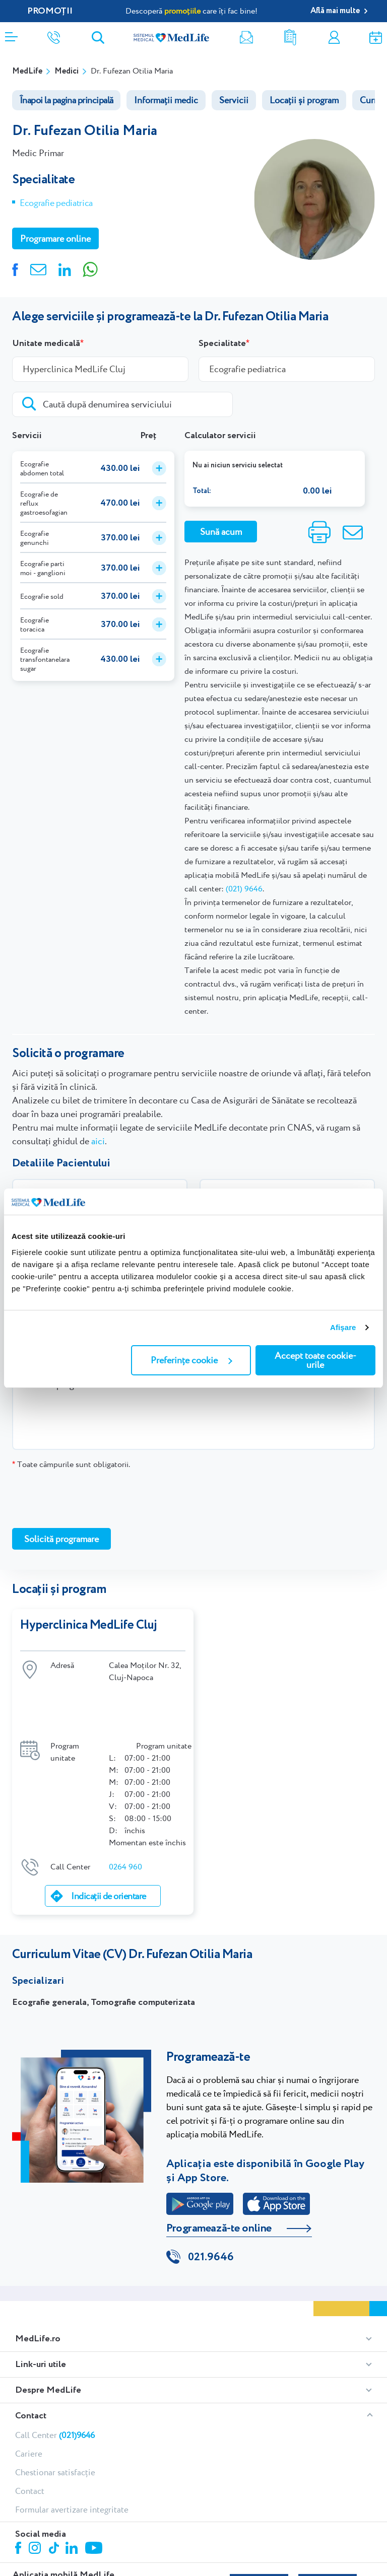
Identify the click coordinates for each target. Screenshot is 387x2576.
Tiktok (54, 2490)
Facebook (19, 2491)
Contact (30, 2357)
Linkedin (73, 2490)
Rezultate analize (290, 37)
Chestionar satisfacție (55, 2414)
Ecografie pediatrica (56, 202)
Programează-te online (219, 2169)
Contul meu (334, 37)
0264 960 (125, 1808)
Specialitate (222, 343)
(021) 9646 (244, 888)
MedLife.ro (37, 2280)
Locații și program (304, 100)
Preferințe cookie (191, 1360)
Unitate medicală (46, 343)
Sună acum (221, 531)
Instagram (36, 2490)
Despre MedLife (48, 2331)
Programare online (375, 37)
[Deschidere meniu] (11, 33)
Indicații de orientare (108, 1837)
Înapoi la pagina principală (66, 100)
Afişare (343, 1327)
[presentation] (88, 1498)
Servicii (233, 100)
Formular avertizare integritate (71, 2451)
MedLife (27, 71)
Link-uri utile (40, 2306)
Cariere (28, 2395)
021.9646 (211, 2199)
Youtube (95, 2490)
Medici (66, 71)
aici (98, 1141)
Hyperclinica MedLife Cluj (88, 1625)
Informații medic (166, 100)
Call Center (55, 2377)
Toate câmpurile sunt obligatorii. (71, 1464)
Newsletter (246, 37)
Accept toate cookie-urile (315, 1360)
